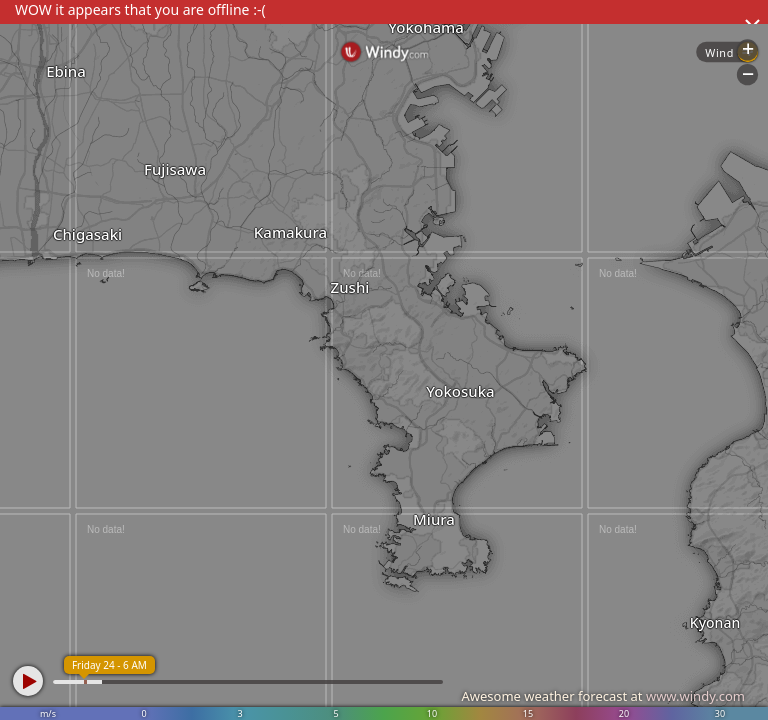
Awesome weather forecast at (603, 696)
